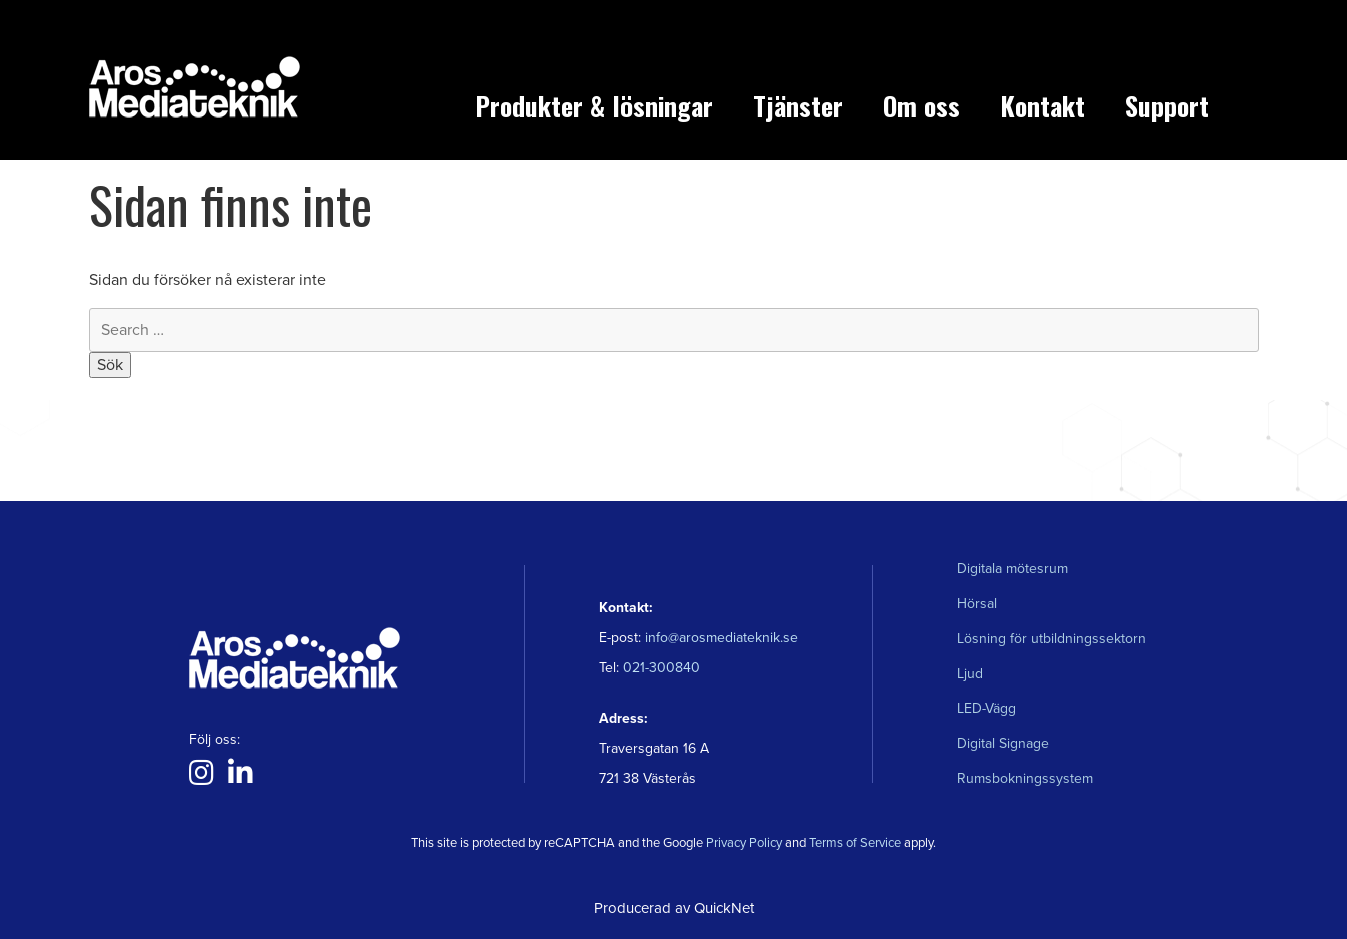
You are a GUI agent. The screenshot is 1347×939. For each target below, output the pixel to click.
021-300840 (659, 667)
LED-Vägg (986, 708)
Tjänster (798, 105)
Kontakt (1042, 105)
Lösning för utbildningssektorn (1051, 638)
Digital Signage (1003, 743)
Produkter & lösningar (594, 105)
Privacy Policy (744, 843)
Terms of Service (855, 843)
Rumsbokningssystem (1025, 778)
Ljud (970, 673)
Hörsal (977, 603)
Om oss (921, 105)
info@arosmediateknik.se (721, 637)
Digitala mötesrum (1012, 568)
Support (1167, 105)
